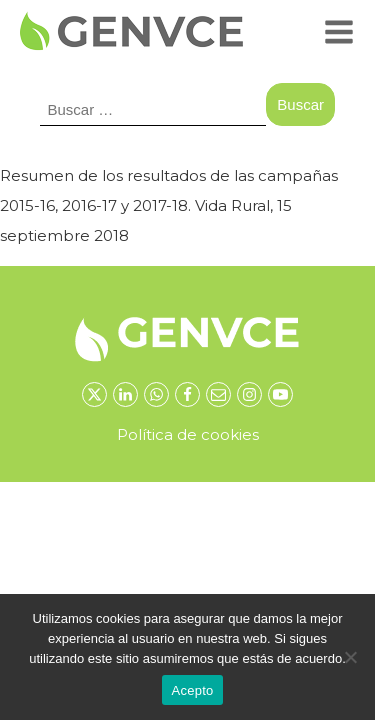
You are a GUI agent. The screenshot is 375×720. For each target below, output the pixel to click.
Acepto (193, 690)
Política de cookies (188, 434)
